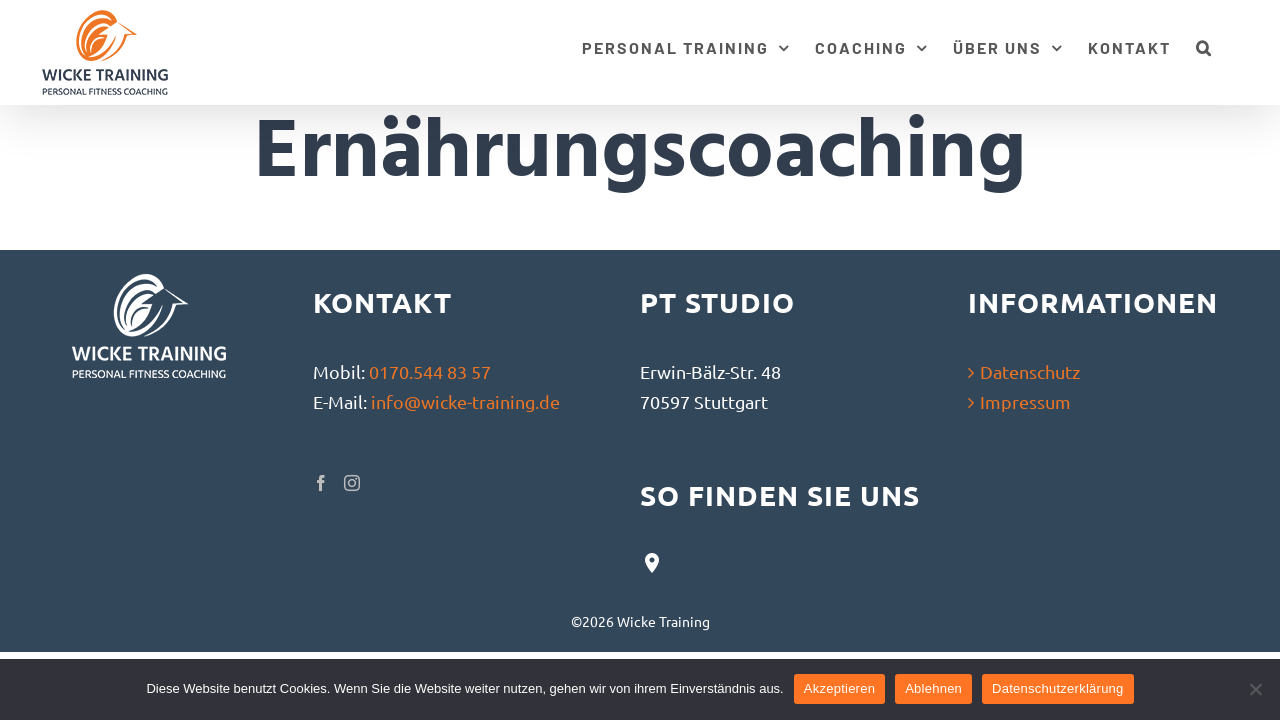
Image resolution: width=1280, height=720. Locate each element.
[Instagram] (352, 483)
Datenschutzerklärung (1057, 688)
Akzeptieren (839, 688)
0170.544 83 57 (430, 371)
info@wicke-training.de (465, 401)
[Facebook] (321, 483)
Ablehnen (933, 688)
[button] (1229, 45)
